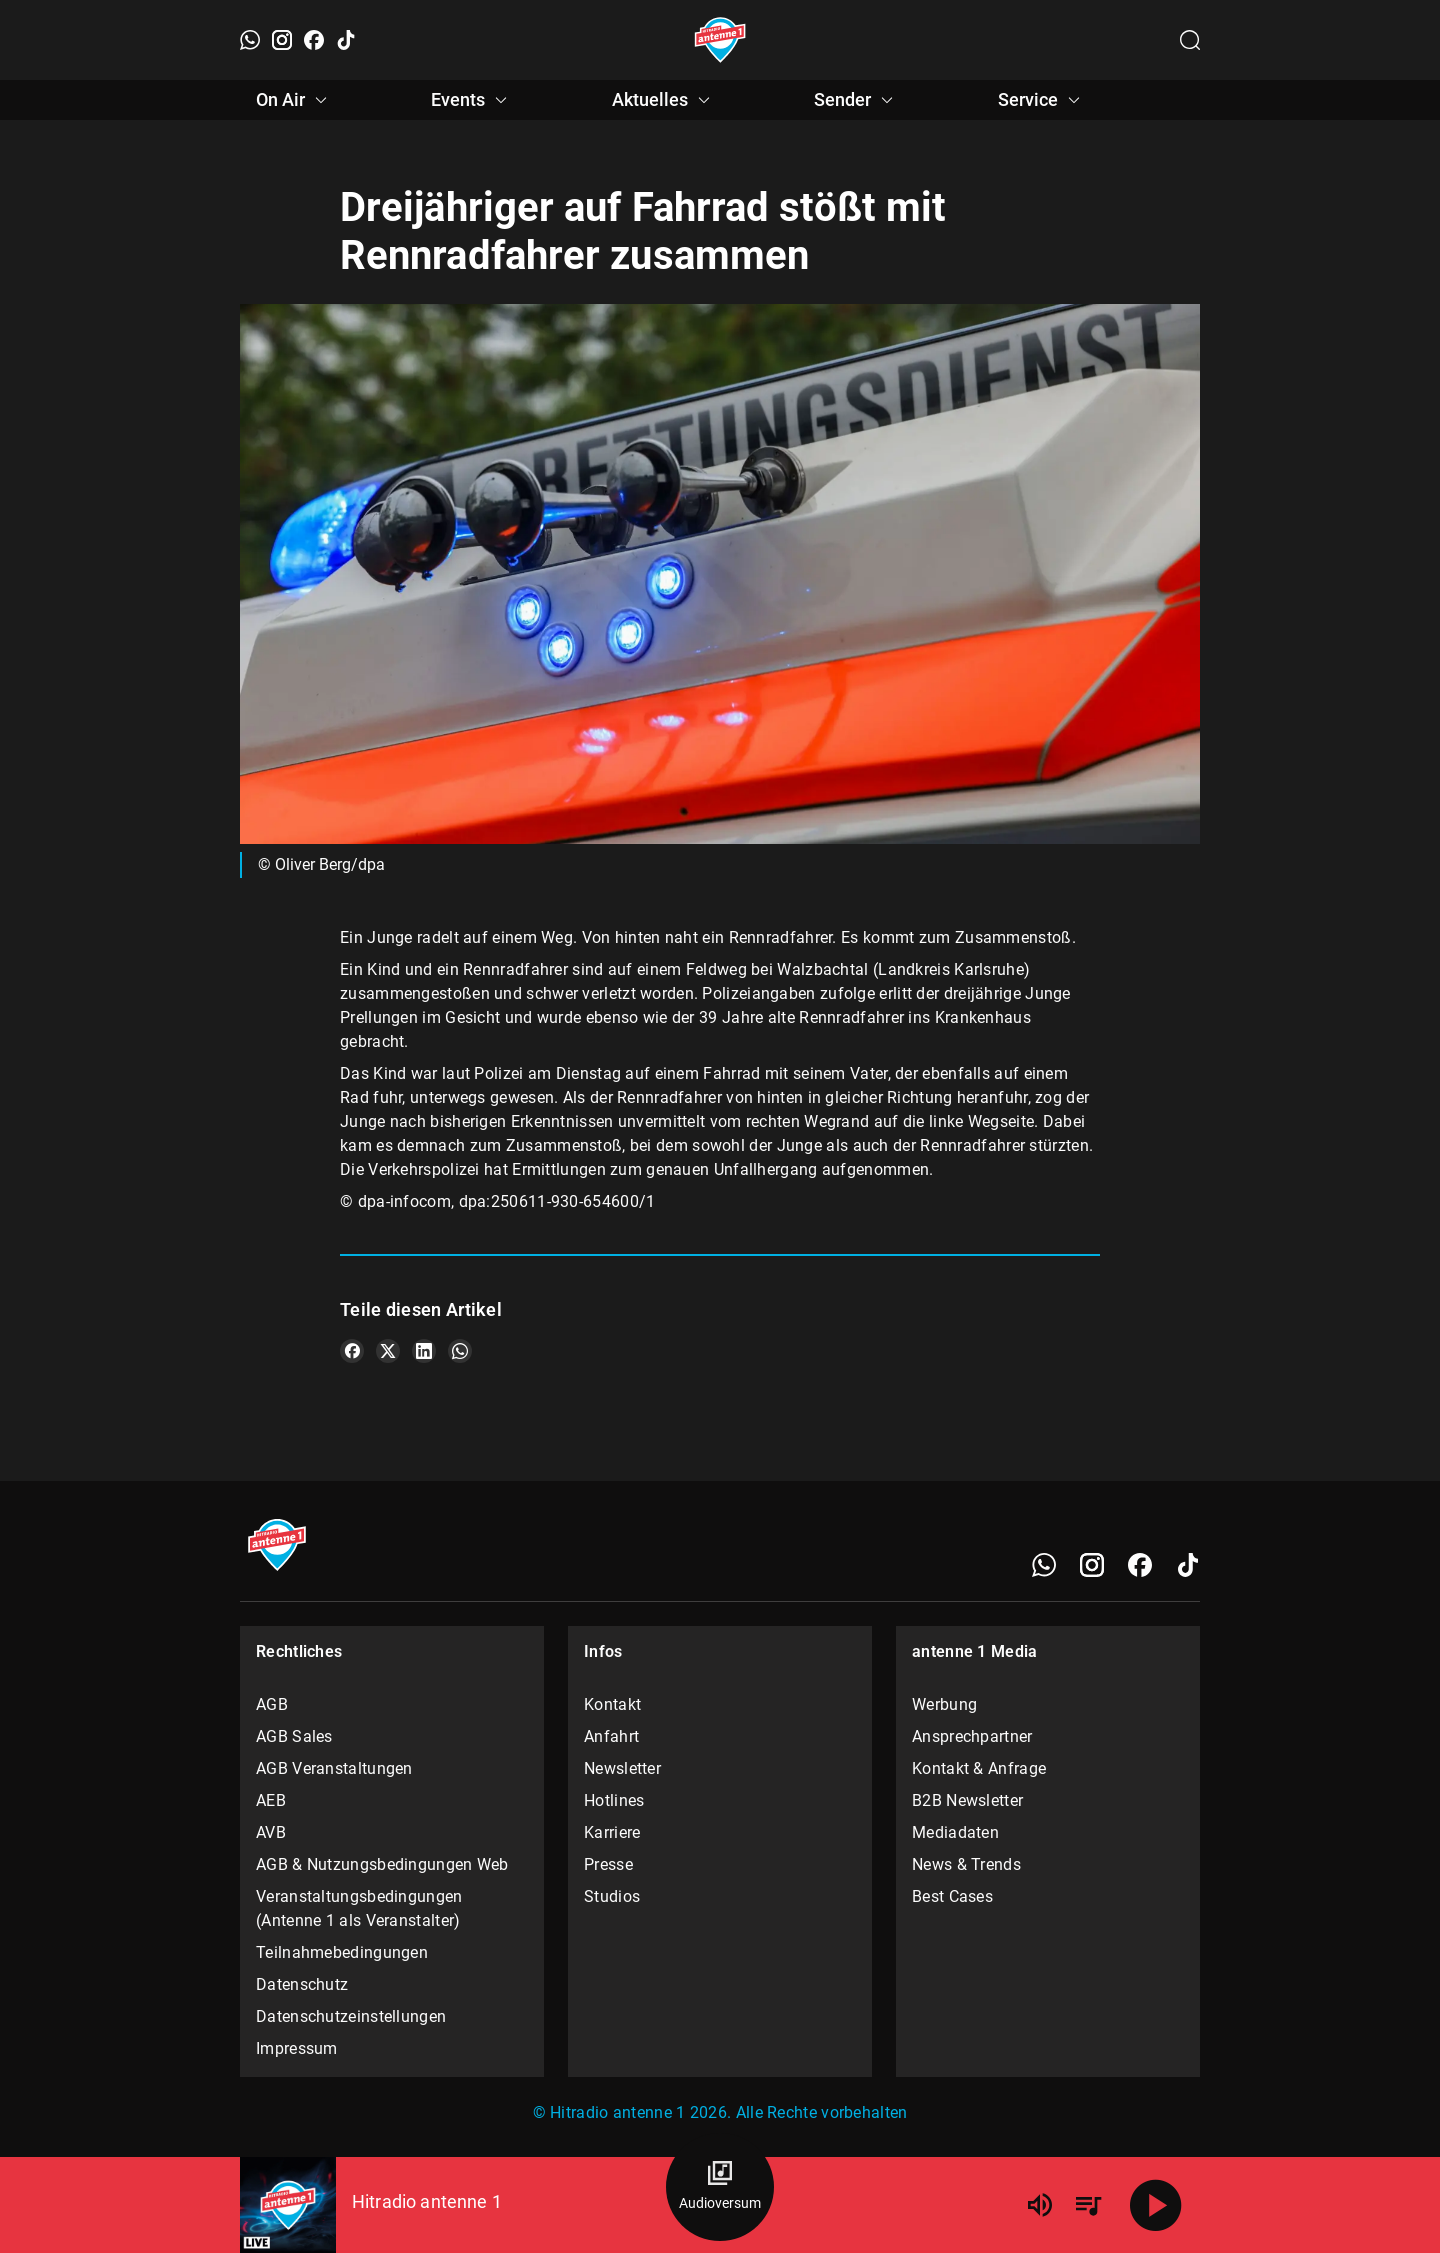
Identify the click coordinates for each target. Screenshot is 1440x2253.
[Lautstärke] (1040, 2205)
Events (472, 100)
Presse (608, 1864)
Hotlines (614, 1800)
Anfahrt (611, 1736)
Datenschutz (302, 1984)
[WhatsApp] (250, 40)
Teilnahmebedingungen (342, 1952)
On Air (294, 100)
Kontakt (612, 1704)
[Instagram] (282, 40)
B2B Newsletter (967, 1800)
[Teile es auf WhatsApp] (460, 1351)
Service (1042, 100)
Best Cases (952, 1896)
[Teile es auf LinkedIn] (424, 1351)
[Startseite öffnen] (720, 40)
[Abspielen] (1156, 2205)
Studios (612, 1896)
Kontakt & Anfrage (979, 1768)
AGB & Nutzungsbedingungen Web (382, 1864)
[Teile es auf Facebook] (352, 1351)
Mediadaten (955, 1832)
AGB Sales (294, 1736)
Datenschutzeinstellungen (351, 2016)
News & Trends (966, 1864)
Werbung (944, 1704)
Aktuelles (664, 100)
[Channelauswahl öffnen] (1190, 40)
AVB (271, 1832)
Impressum (297, 2048)
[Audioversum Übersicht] (720, 2187)
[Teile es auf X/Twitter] (388, 1351)
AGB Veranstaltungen (334, 1768)
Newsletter (622, 1768)
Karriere (612, 1832)
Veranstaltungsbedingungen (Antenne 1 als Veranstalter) (359, 1908)
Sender (856, 100)
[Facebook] (314, 40)
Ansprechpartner (972, 1736)
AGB (272, 1704)
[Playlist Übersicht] (1088, 2205)
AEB (271, 1800)
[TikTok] (346, 40)
